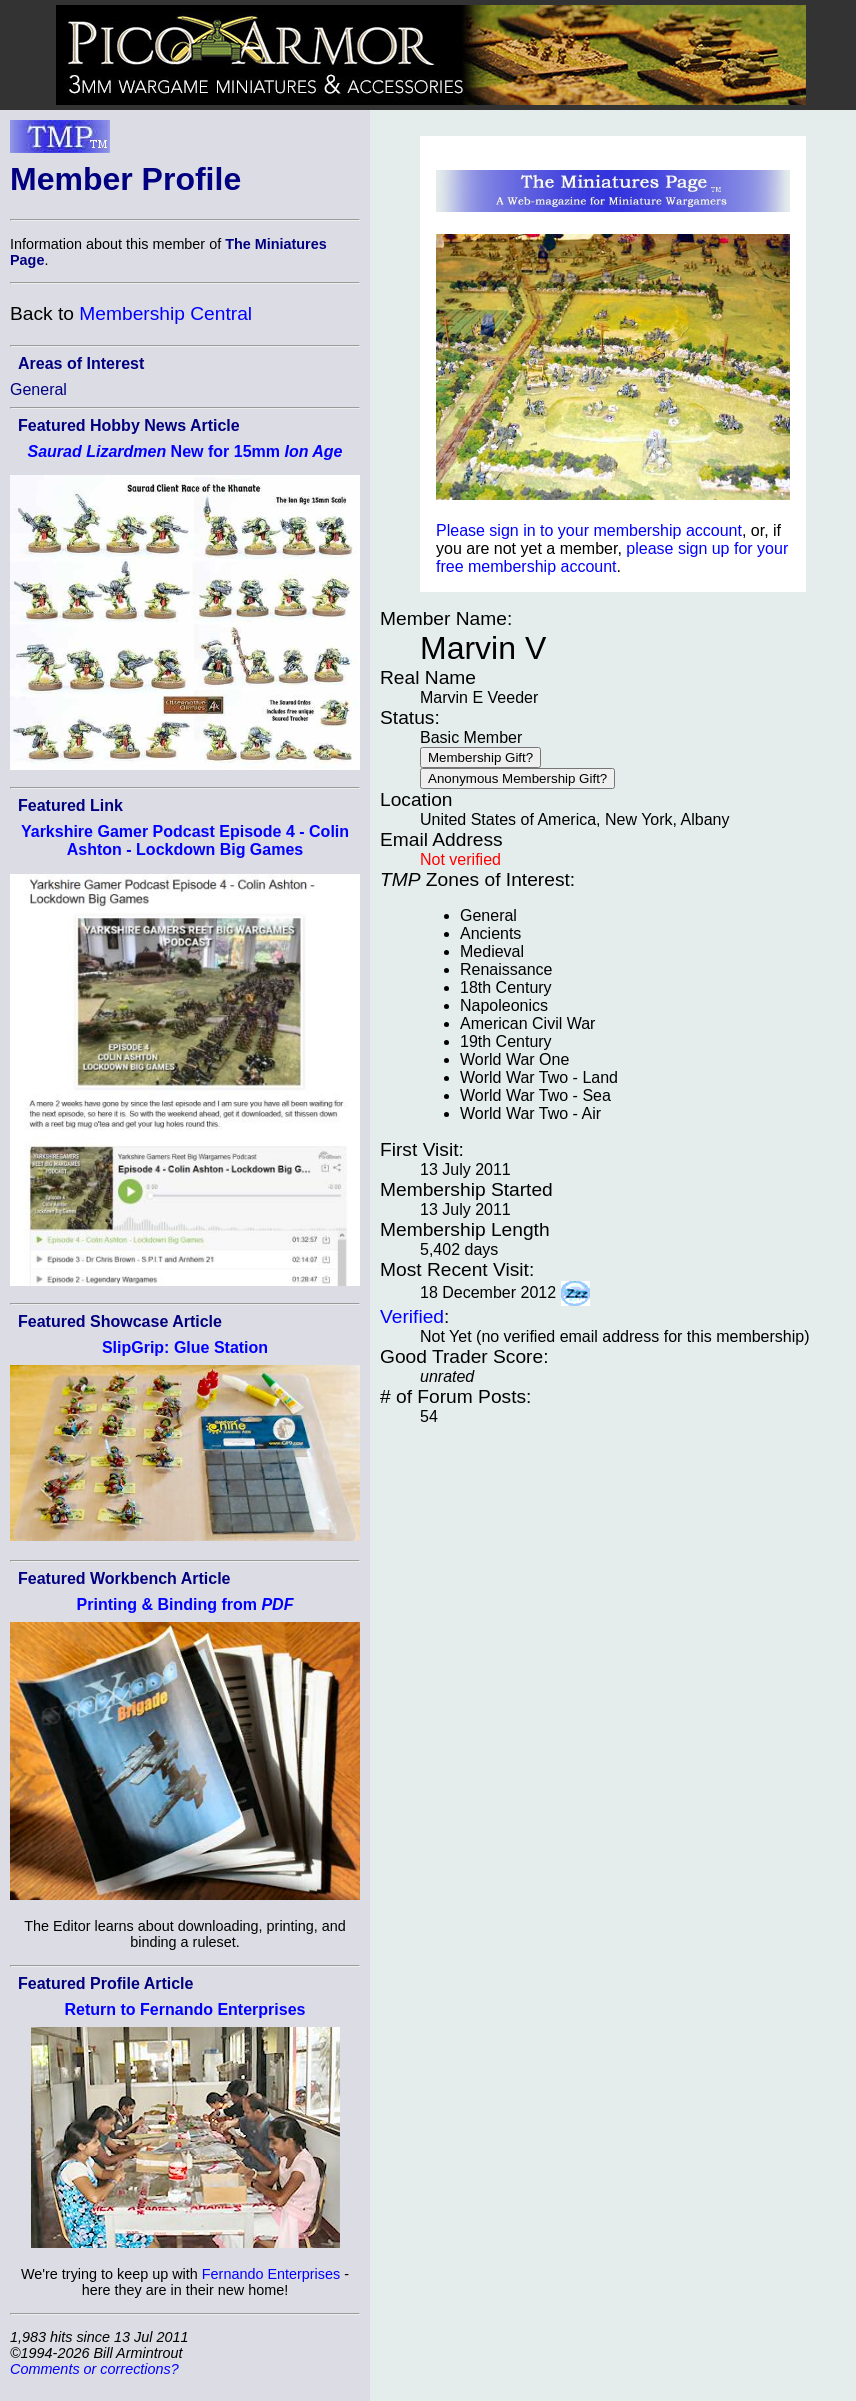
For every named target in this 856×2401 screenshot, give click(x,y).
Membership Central (165, 313)
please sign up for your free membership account (612, 557)
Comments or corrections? (94, 2369)
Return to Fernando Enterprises (185, 2009)
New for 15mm (184, 451)
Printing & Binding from (185, 1604)
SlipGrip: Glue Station (185, 1347)
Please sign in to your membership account (589, 530)
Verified (412, 1316)
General (38, 389)
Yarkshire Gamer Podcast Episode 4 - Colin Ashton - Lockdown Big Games (185, 840)
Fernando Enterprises (271, 2274)
